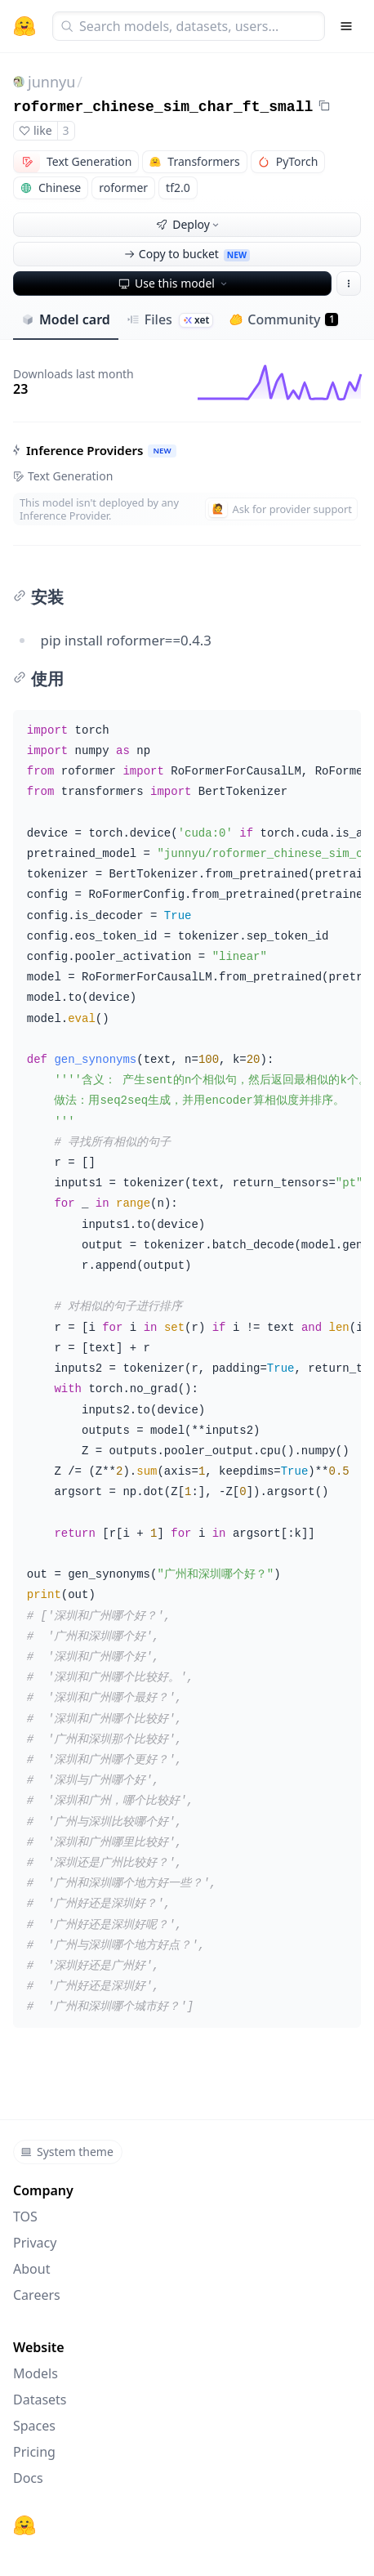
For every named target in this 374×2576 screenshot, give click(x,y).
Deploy (188, 224)
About (31, 2269)
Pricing (34, 2452)
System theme (67, 2151)
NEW (162, 450)
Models (35, 2373)
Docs (28, 2478)
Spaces (34, 2426)
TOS (25, 2217)
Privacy (34, 2243)
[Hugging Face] (24, 2525)
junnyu (51, 82)
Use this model (173, 283)
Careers (36, 2295)
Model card (65, 319)
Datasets (40, 2400)
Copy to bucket (187, 253)
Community (283, 319)
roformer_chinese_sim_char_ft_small (163, 107)
